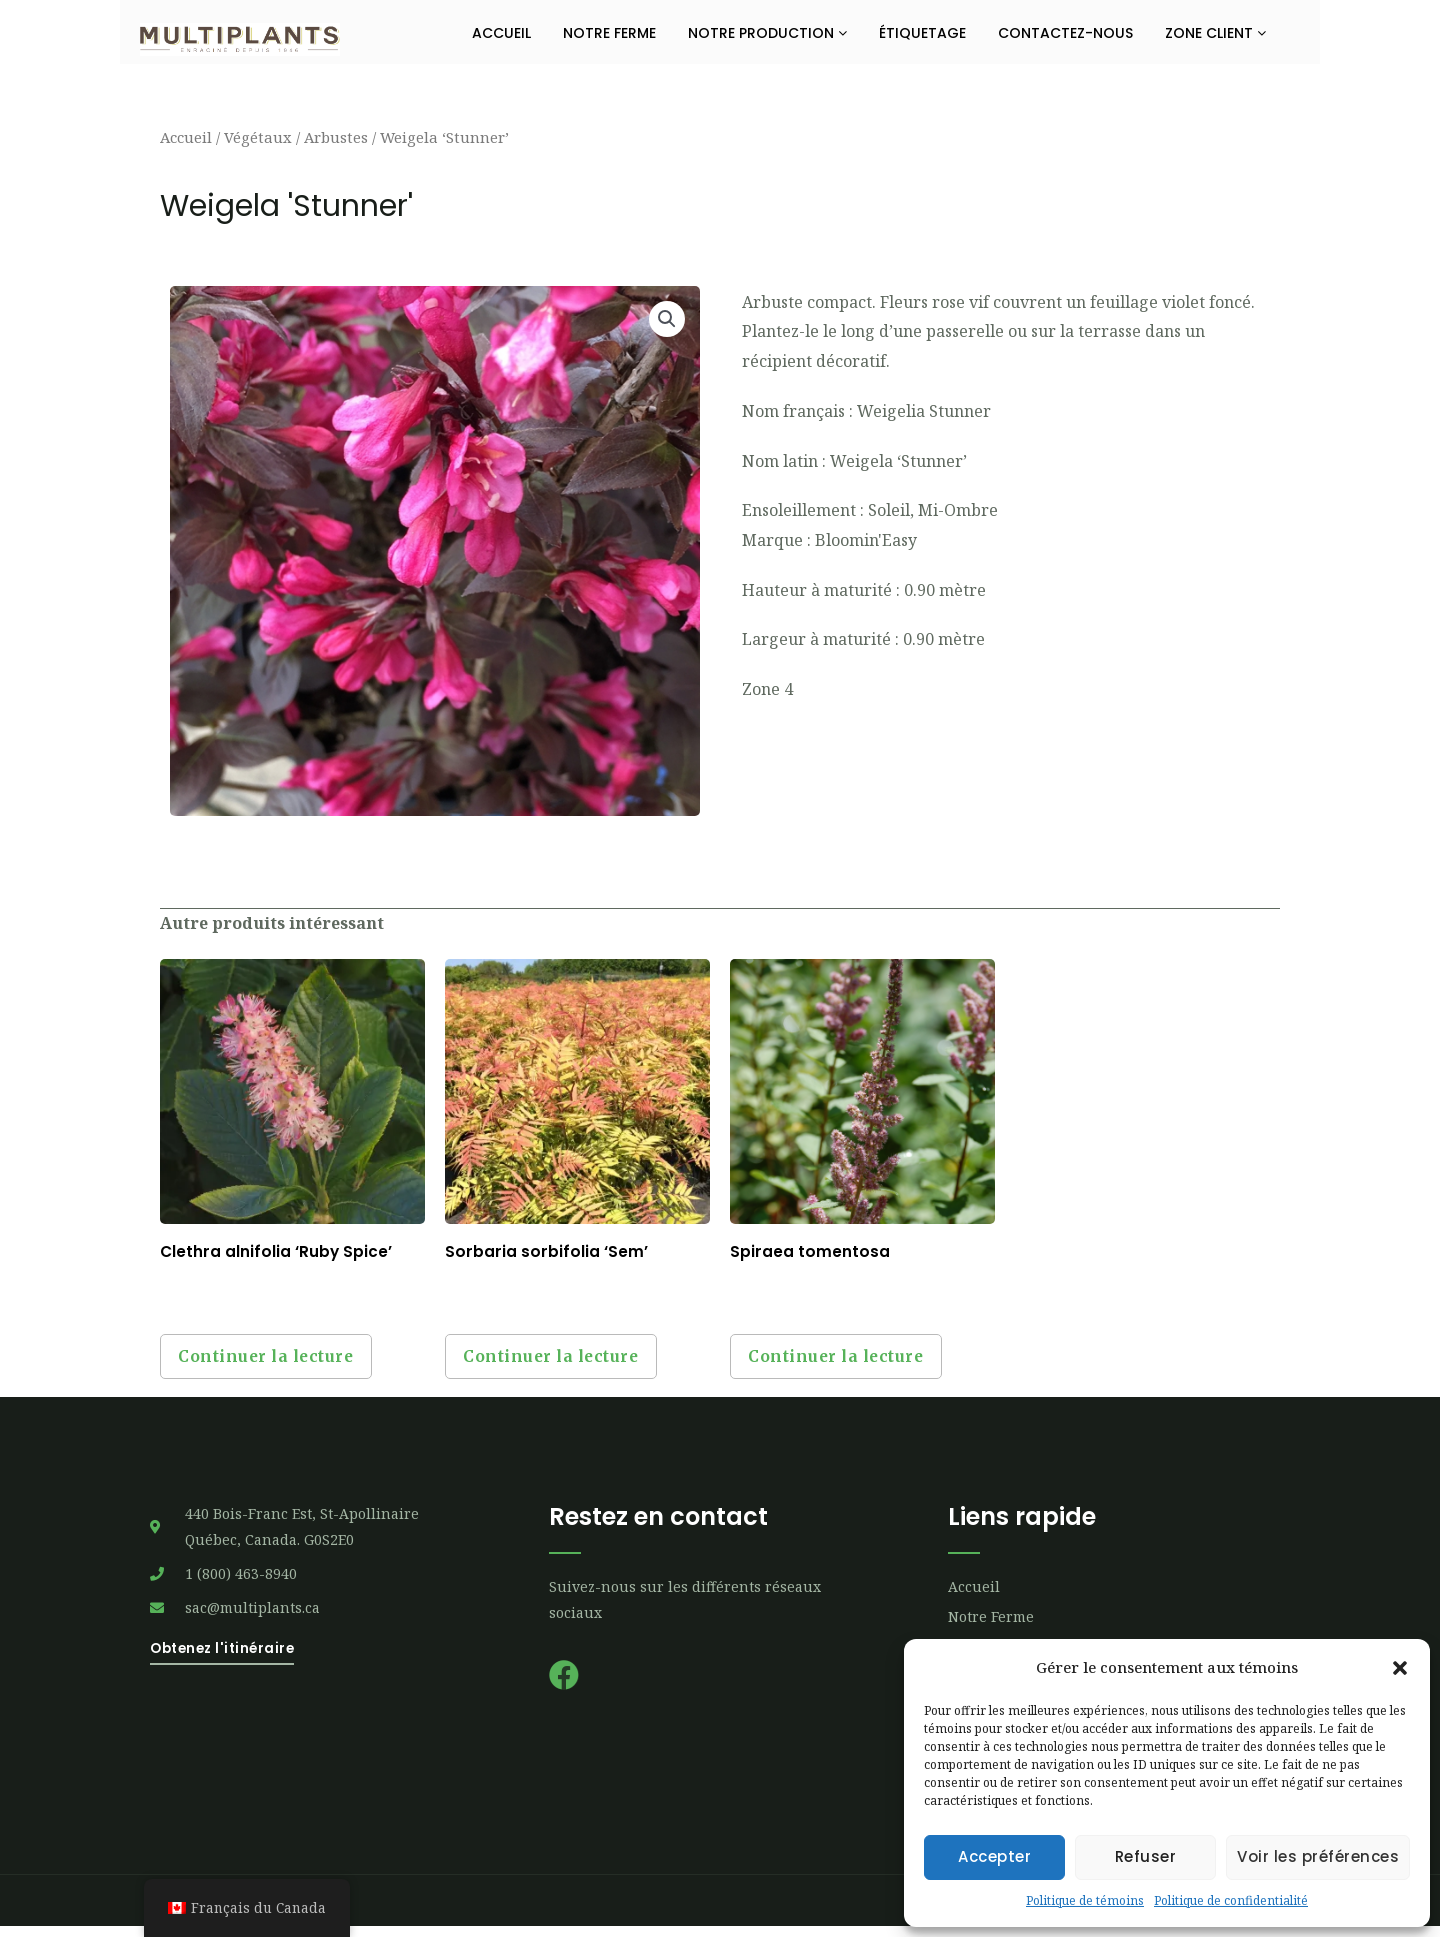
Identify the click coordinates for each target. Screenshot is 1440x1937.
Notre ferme (609, 33)
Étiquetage (922, 33)
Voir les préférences (1318, 1856)
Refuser (1146, 1856)
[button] (1400, 1668)
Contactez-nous (1065, 33)
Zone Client (1215, 33)
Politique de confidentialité (1231, 1900)
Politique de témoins (1085, 1900)
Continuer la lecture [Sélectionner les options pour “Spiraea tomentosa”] (845, 1362)
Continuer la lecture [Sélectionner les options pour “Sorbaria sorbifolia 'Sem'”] (560, 1362)
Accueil (501, 33)
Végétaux (258, 137)
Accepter (994, 1856)
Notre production (767, 33)
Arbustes (336, 137)
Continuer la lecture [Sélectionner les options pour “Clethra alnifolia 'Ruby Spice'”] (275, 1362)
